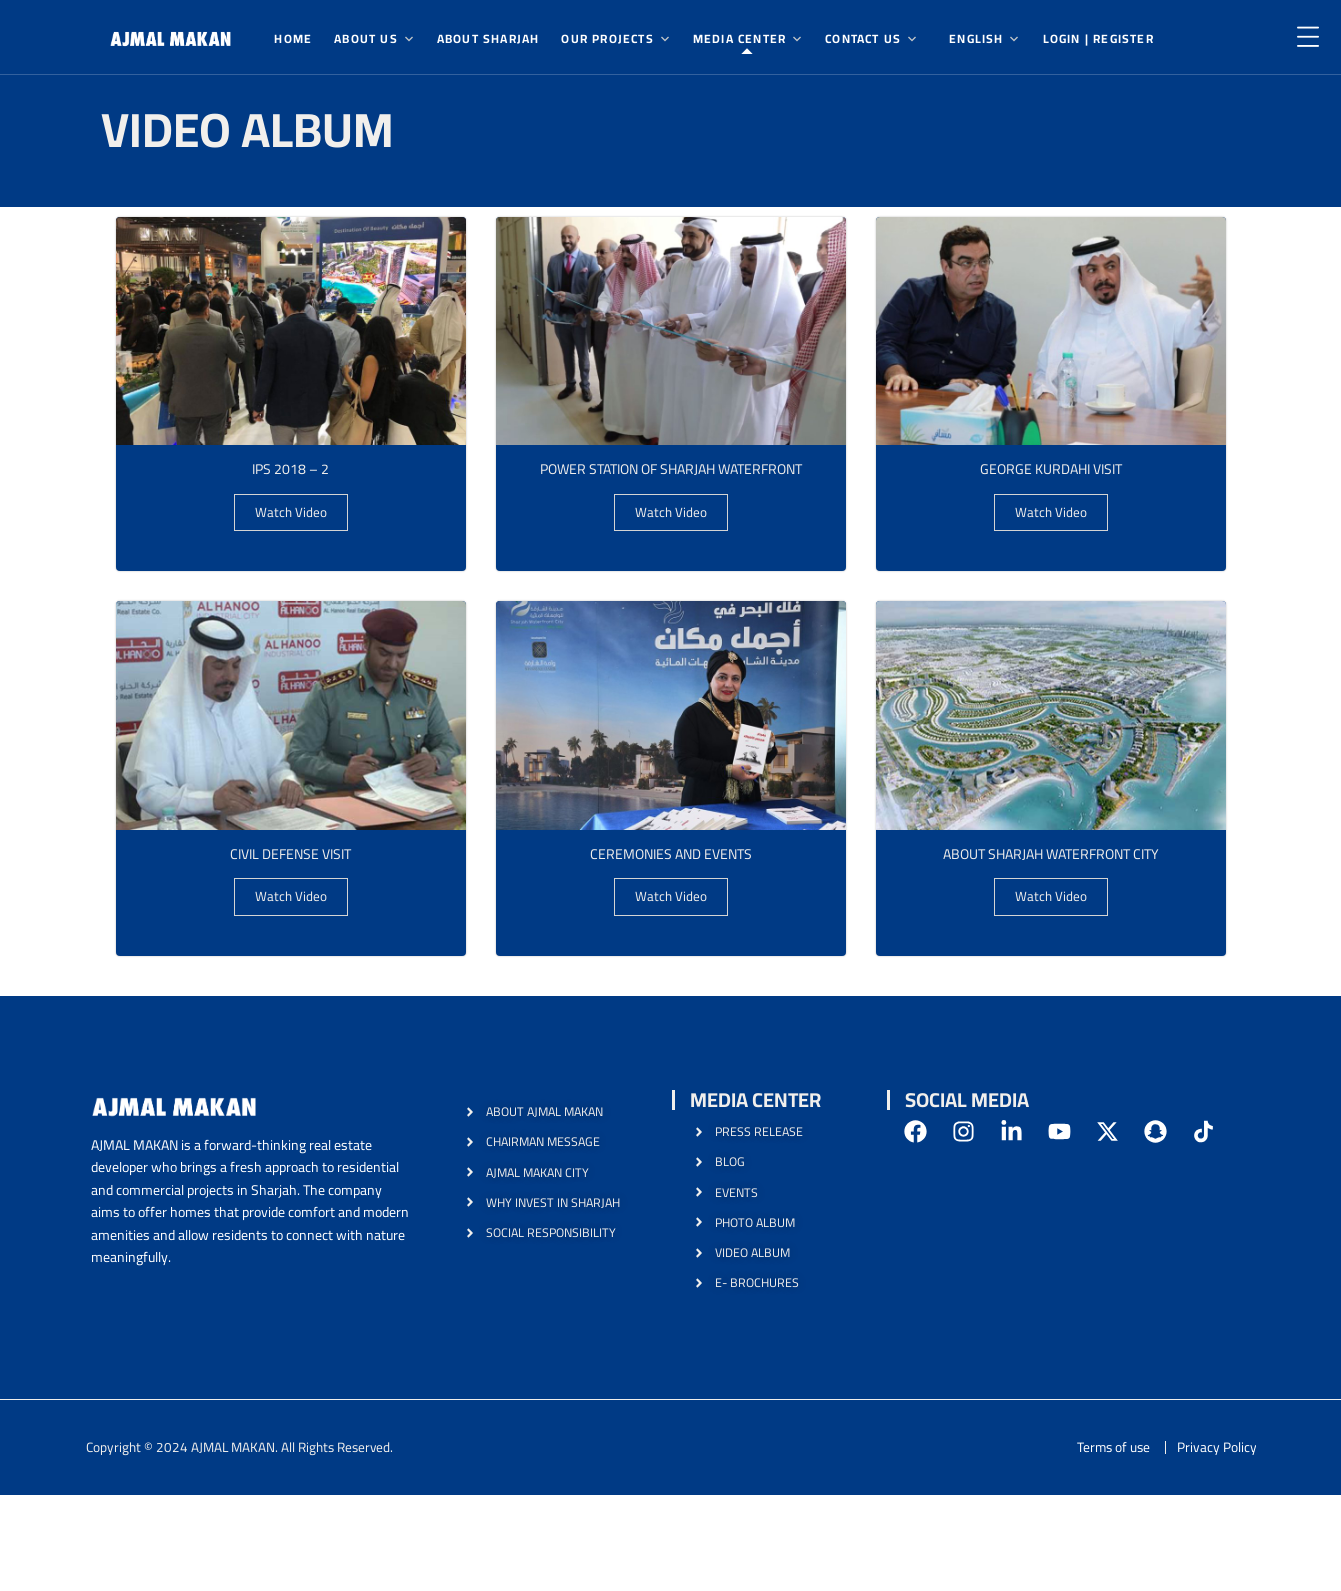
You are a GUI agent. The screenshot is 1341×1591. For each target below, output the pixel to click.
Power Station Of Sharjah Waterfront (670, 470)
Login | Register (1098, 38)
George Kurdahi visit (1050, 470)
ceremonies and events (671, 859)
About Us (366, 38)
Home (293, 38)
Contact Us (863, 38)
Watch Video (290, 515)
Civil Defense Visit (290, 859)
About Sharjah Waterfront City (1050, 859)
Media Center (739, 38)
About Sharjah (488, 38)
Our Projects (607, 38)
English (976, 38)
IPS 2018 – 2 (290, 470)
